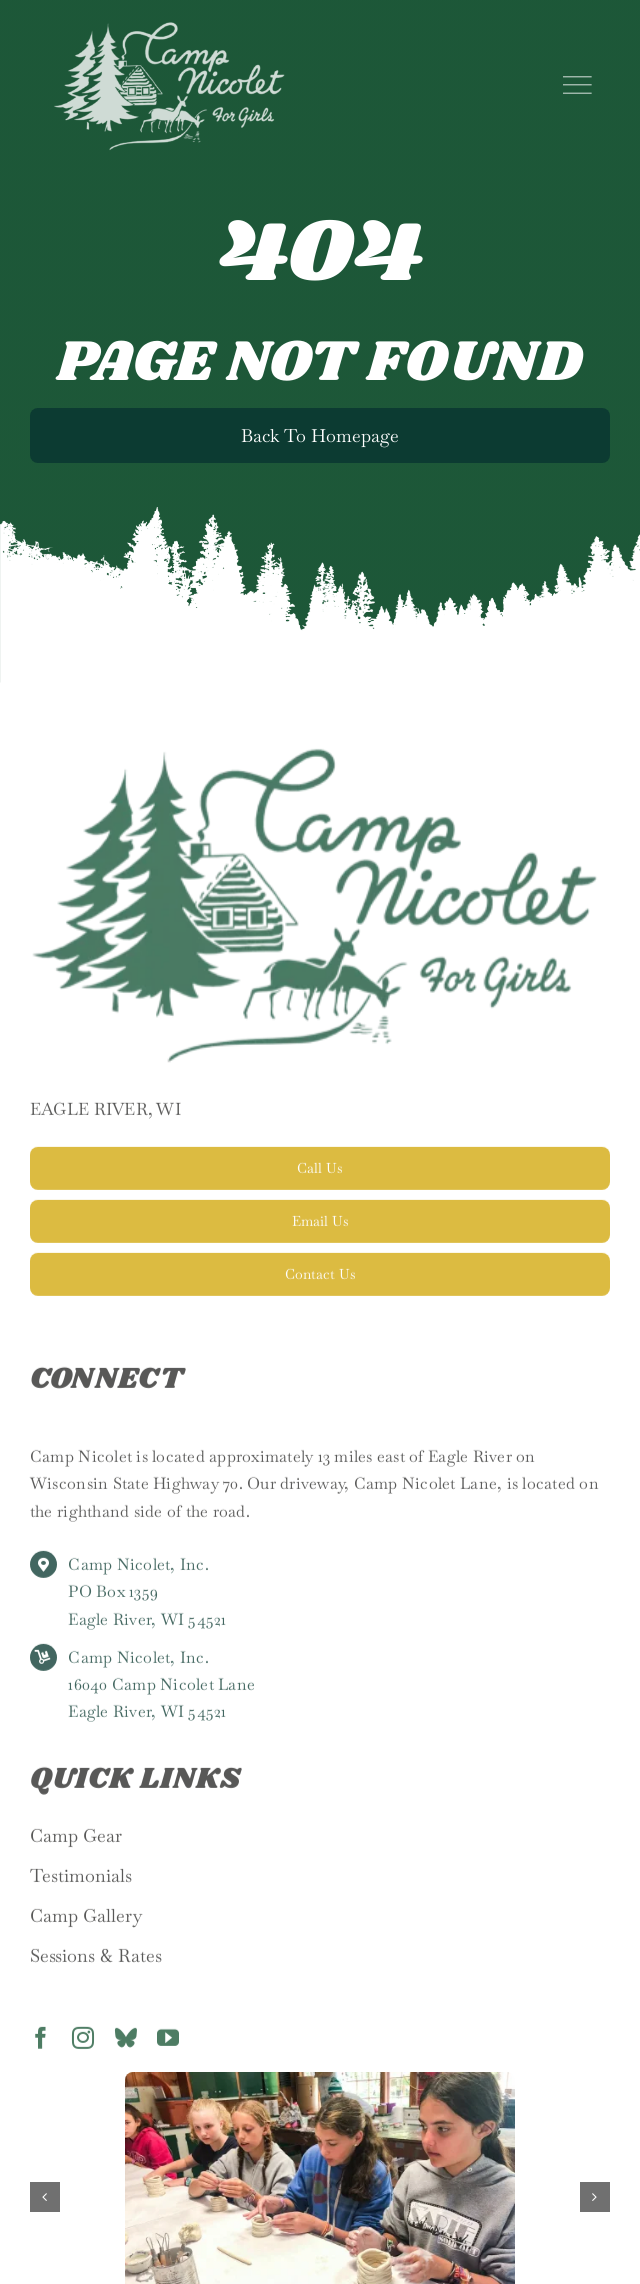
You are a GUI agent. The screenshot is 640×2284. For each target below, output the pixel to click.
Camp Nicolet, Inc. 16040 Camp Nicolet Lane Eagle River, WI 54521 (161, 1690)
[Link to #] (577, 85)
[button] (45, 2197)
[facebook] (41, 2044)
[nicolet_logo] (169, 28)
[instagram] (83, 2044)
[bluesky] (126, 2044)
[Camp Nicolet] (320, 762)
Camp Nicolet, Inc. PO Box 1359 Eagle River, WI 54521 (147, 1597)
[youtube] (168, 2044)
